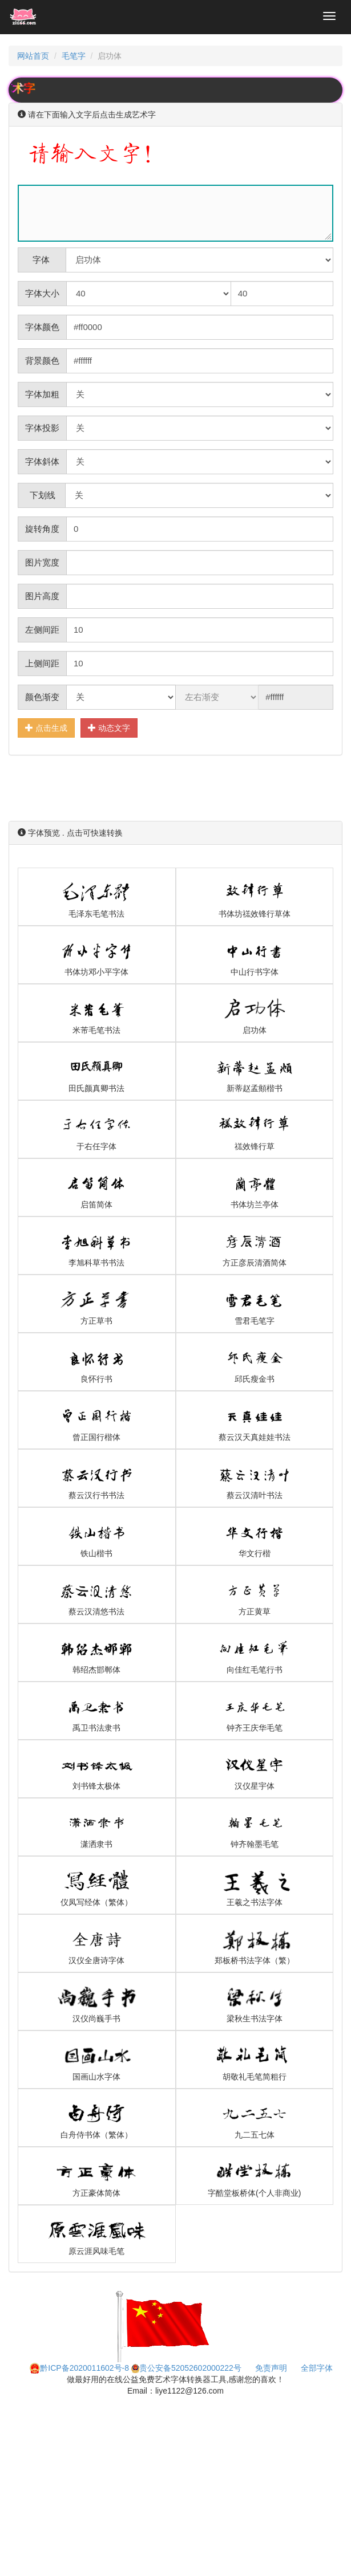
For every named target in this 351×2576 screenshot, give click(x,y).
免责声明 (271, 2367)
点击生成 (46, 727)
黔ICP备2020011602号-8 (79, 2367)
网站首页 (33, 55)
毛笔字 (74, 55)
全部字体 (317, 2367)
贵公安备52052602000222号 (186, 2367)
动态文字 (109, 727)
